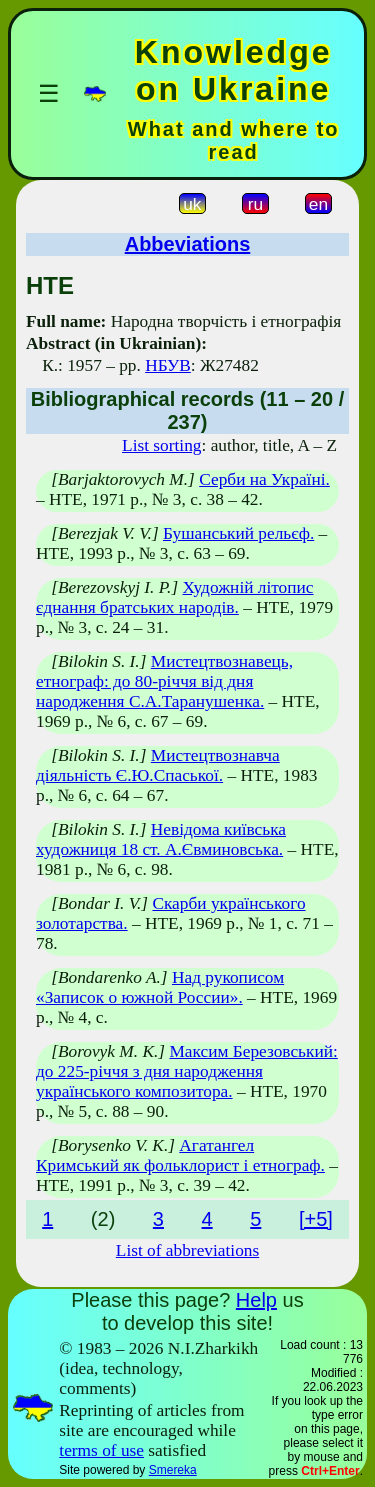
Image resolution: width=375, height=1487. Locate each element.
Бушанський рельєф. (238, 533)
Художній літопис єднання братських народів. (175, 597)
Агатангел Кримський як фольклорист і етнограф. (180, 1155)
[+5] (316, 1219)
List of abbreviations (187, 1250)
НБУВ (168, 365)
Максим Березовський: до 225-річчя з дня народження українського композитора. (187, 1071)
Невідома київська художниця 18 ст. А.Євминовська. (161, 839)
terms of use (101, 1450)
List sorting (161, 445)
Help (256, 1300)
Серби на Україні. (264, 479)
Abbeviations (188, 244)
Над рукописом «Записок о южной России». (160, 987)
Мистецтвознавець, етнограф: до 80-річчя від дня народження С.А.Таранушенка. (164, 681)
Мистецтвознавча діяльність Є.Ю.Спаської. (158, 765)
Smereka (173, 1470)
